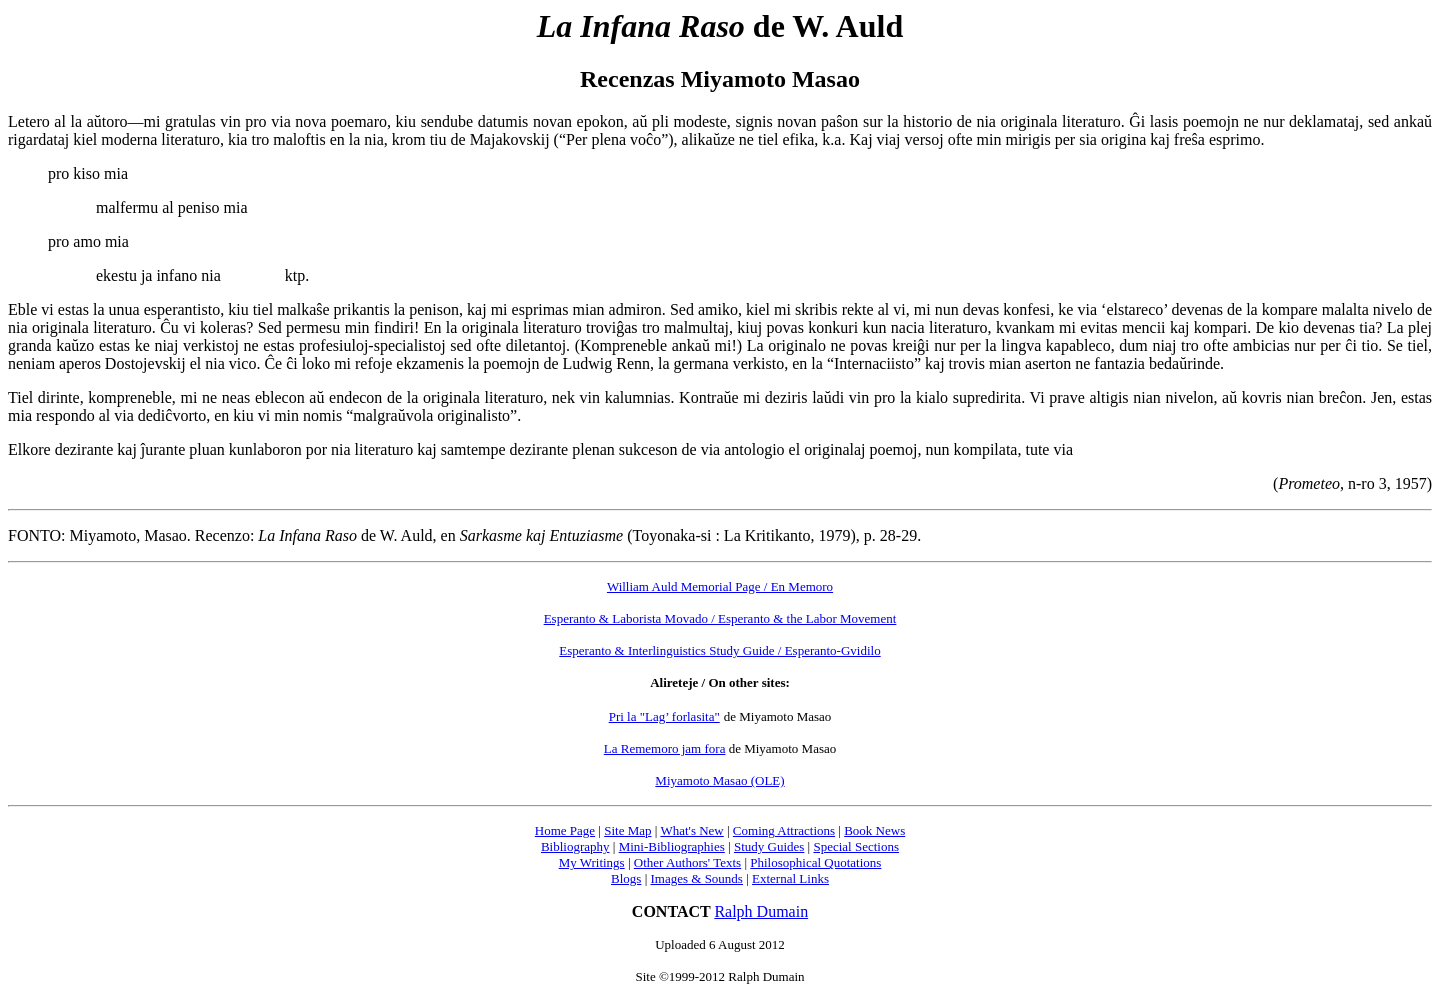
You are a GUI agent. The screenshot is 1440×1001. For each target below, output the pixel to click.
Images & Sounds (696, 878)
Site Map (627, 830)
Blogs (626, 878)
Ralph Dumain (761, 911)
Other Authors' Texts (687, 862)
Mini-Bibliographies (672, 846)
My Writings (592, 862)
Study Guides (769, 846)
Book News (874, 830)
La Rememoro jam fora (665, 748)
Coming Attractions (784, 830)
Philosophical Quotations (815, 862)
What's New (691, 830)
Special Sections (856, 846)
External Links (790, 878)
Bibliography (575, 846)
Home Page (565, 830)
